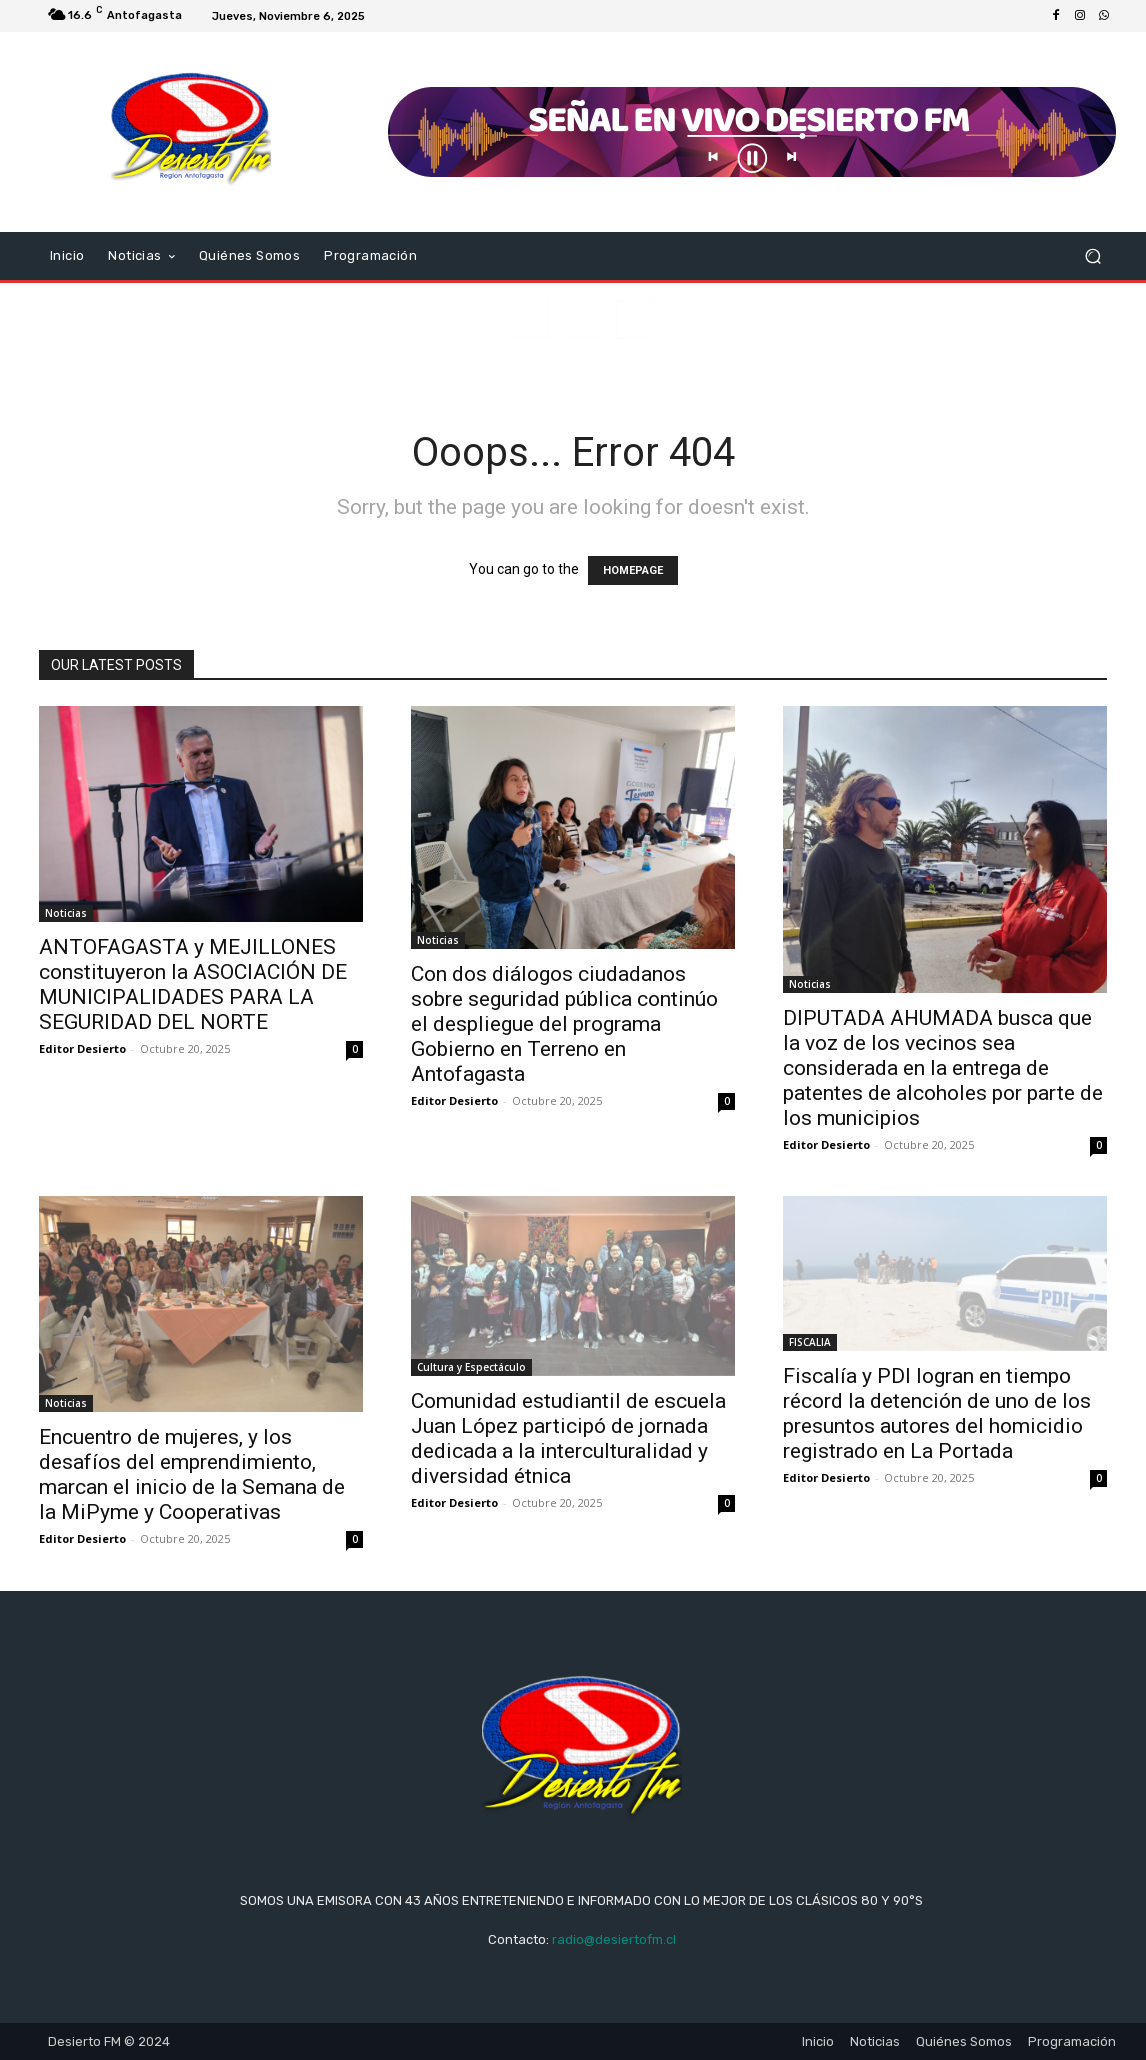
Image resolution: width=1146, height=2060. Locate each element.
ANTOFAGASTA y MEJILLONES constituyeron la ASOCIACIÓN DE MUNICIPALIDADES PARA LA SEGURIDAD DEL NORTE (193, 984)
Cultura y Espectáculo (471, 1367)
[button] (1092, 256)
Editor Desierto (82, 1048)
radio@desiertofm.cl (614, 1939)
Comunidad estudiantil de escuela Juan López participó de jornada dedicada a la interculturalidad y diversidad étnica (568, 1438)
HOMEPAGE (633, 570)
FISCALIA (810, 1342)
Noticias (66, 913)
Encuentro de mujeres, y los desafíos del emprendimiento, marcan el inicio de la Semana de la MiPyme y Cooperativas (192, 1474)
